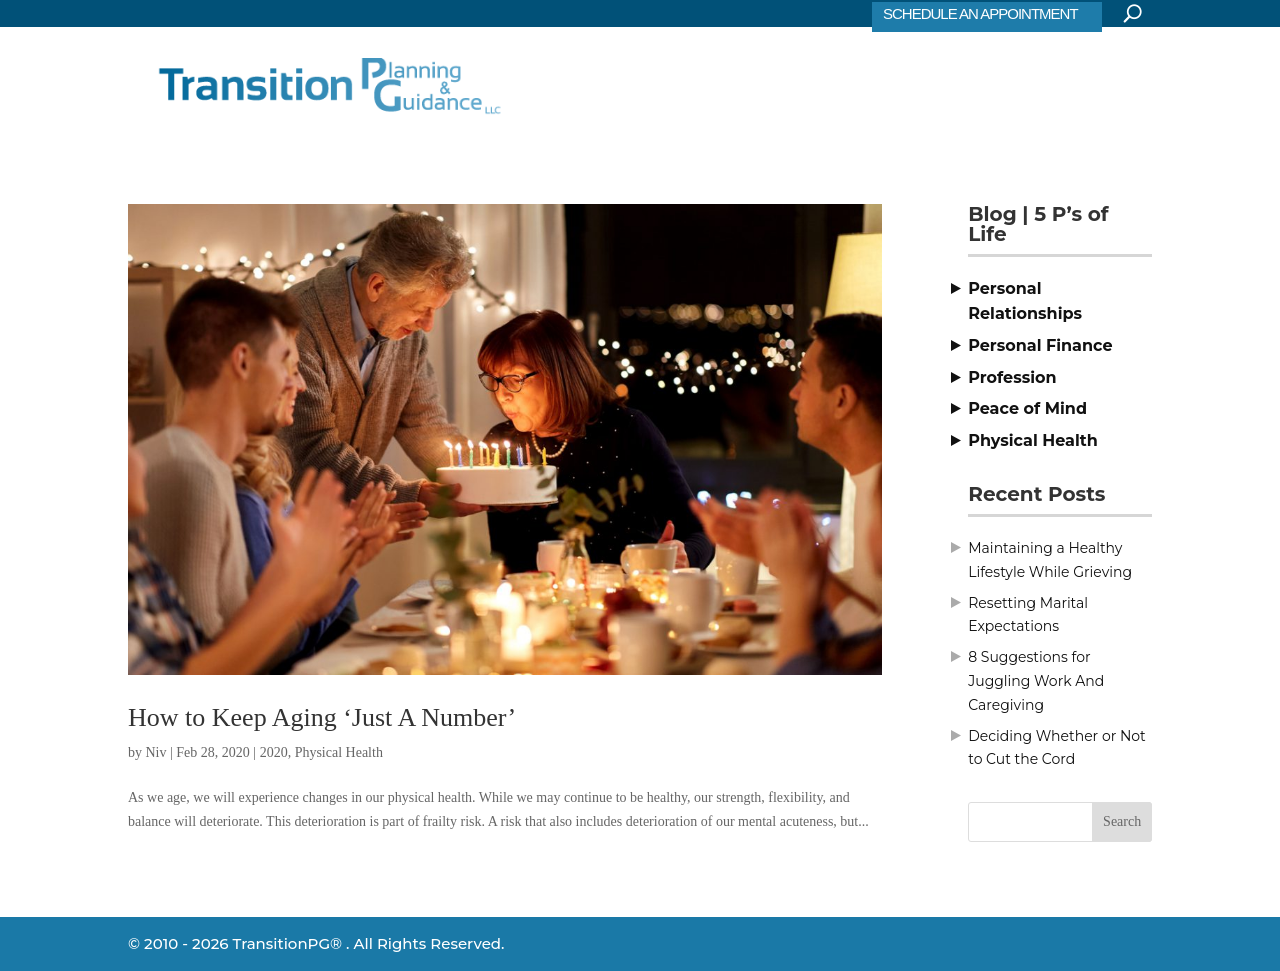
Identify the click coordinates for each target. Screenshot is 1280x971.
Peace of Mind (1027, 408)
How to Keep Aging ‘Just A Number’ (322, 717)
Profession (1012, 377)
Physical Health (339, 752)
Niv (156, 752)
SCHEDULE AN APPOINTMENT (980, 13)
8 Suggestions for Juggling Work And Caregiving (1036, 681)
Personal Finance (1040, 345)
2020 (274, 752)
